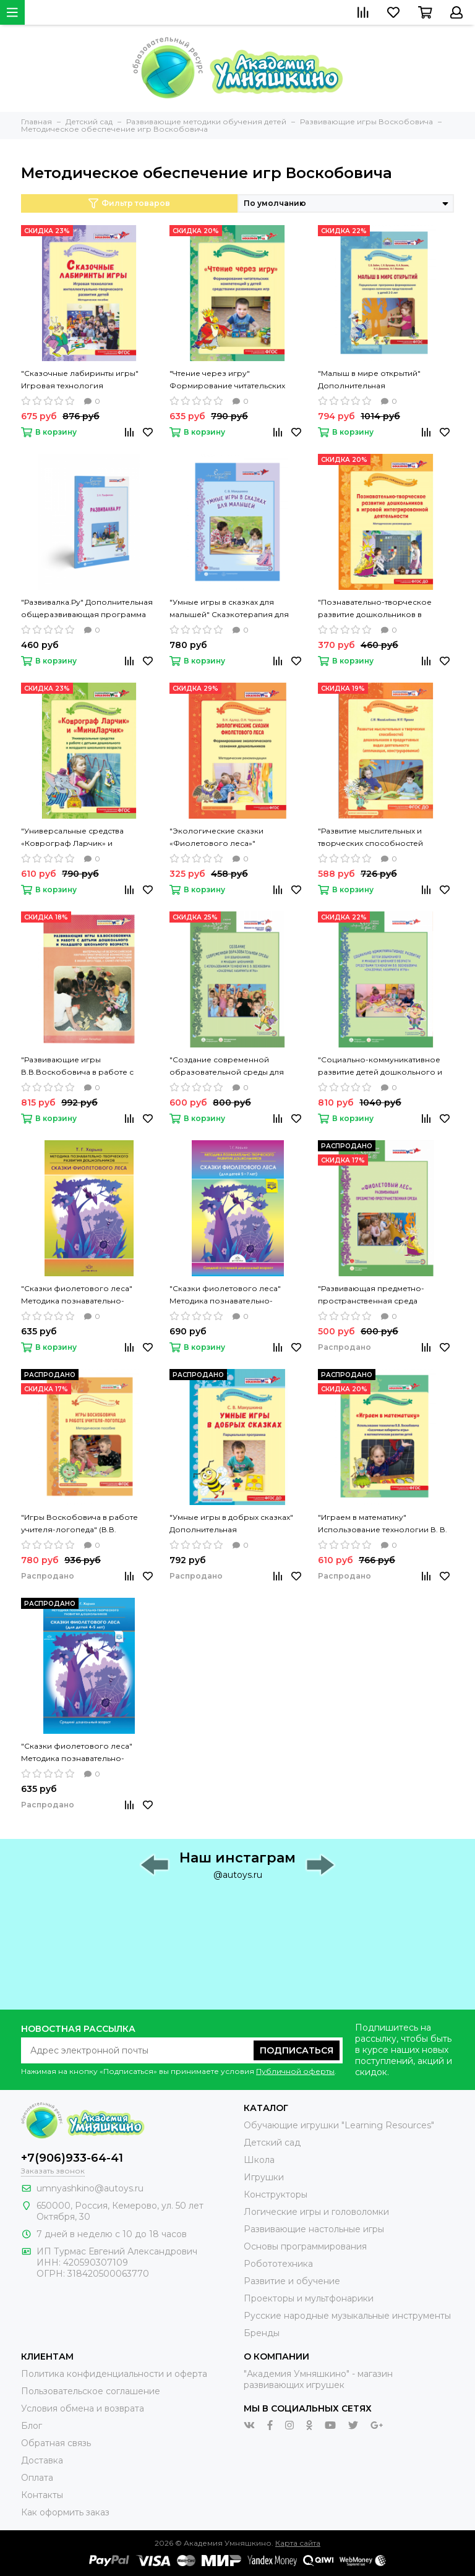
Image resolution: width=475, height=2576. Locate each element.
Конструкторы (275, 2194)
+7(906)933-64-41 (72, 2158)
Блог (31, 2425)
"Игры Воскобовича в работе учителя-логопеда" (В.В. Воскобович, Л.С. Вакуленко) (79, 1524)
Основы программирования (305, 2246)
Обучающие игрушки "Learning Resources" (339, 2125)
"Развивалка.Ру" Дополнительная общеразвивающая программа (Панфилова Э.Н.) (87, 609)
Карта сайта (297, 2543)
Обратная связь (56, 2443)
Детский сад (272, 2142)
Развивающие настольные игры (314, 2229)
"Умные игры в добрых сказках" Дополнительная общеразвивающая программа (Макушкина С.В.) (231, 1524)
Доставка (42, 2460)
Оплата (37, 2477)
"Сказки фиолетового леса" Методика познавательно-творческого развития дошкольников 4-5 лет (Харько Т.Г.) (81, 1753)
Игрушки (264, 2177)
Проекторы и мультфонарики (309, 2298)
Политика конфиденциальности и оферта (114, 2373)
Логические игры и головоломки (316, 2211)
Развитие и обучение (292, 2281)
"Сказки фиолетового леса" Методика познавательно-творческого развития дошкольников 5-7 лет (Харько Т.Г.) (229, 1295)
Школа (259, 2159)
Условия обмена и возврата (82, 2408)
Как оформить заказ (65, 2512)
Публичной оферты (295, 2071)
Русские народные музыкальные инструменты (347, 2315)
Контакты (42, 2495)
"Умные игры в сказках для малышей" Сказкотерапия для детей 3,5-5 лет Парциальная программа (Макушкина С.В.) (229, 609)
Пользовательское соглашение (90, 2391)
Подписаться (296, 2050)
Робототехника (278, 2263)
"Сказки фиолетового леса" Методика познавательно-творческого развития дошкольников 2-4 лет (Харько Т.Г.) (81, 1295)
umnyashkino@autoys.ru (89, 2188)
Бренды (262, 2333)
